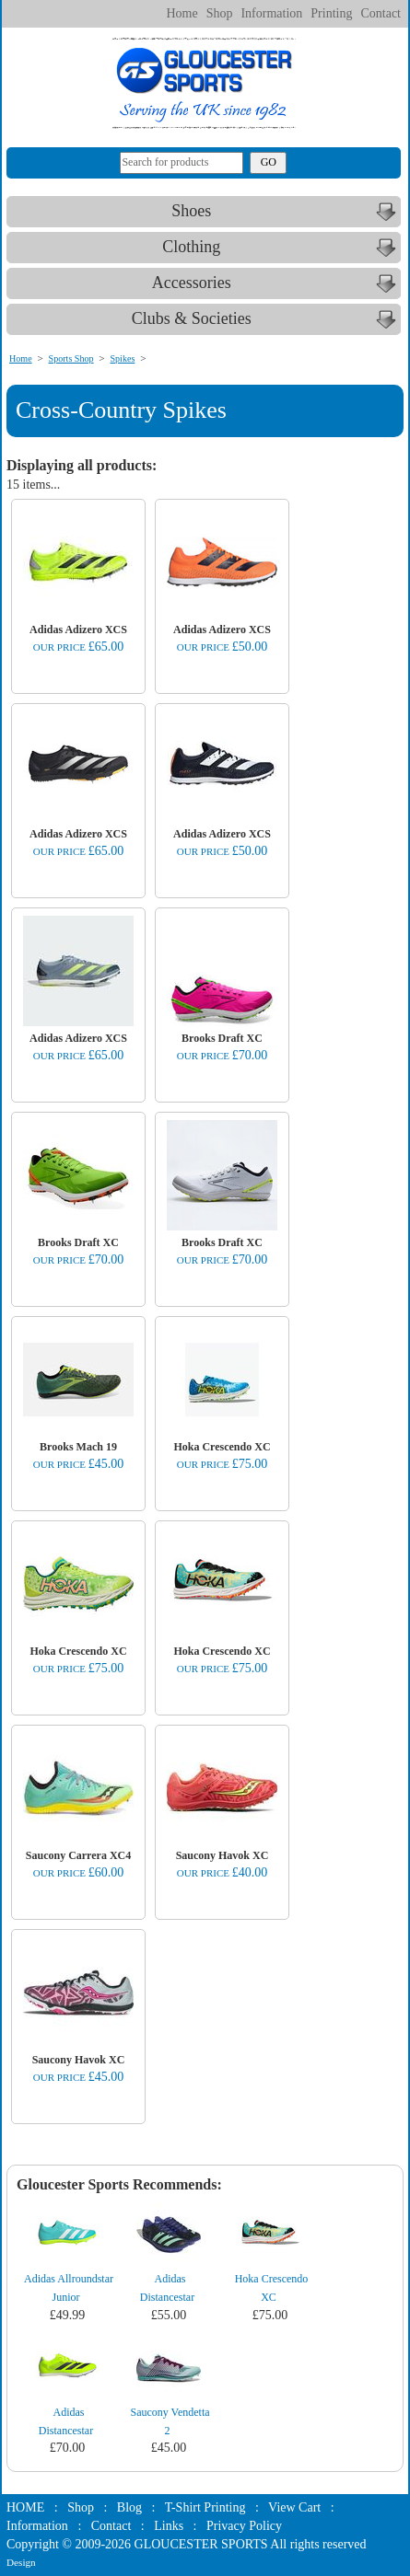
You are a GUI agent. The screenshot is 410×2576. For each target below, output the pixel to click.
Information (271, 13)
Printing (331, 13)
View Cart (294, 2507)
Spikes (122, 358)
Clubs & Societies (266, 319)
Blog (129, 2507)
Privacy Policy (244, 2526)
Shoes (285, 211)
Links (168, 2526)
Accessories (276, 283)
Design (21, 2562)
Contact (380, 13)
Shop (219, 13)
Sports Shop (71, 358)
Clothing (281, 247)
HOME (25, 2507)
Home (181, 13)
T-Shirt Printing (205, 2507)
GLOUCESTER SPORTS (201, 2544)
